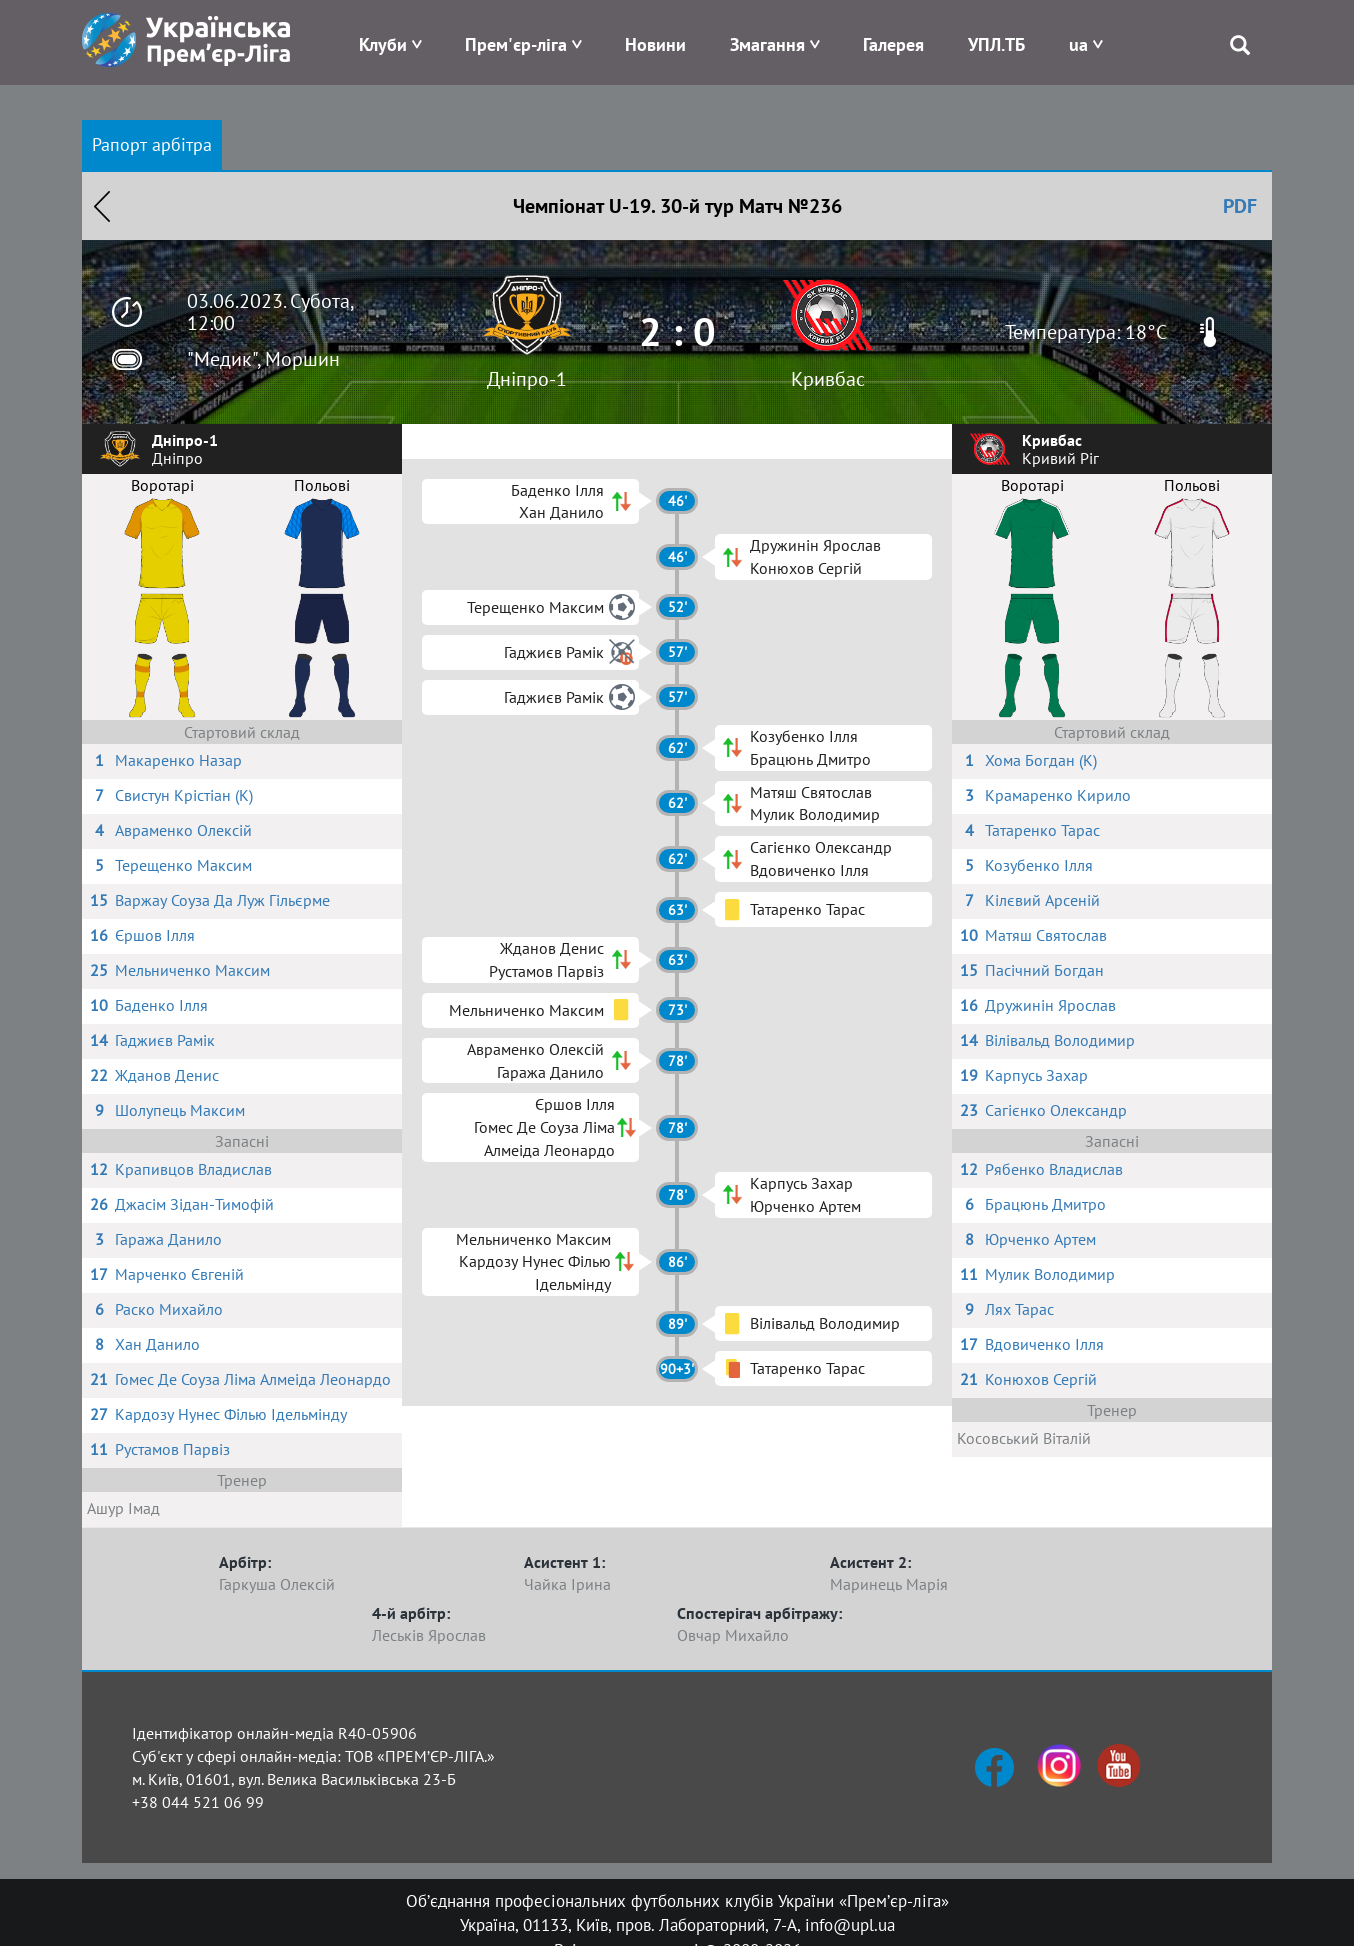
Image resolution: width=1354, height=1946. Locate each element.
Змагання (767, 44)
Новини (655, 44)
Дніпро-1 (527, 379)
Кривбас (828, 379)
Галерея (893, 44)
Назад (102, 206)
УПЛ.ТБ (996, 44)
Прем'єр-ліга (516, 44)
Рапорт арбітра (152, 144)
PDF (1240, 206)
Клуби (383, 44)
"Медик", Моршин (263, 359)
